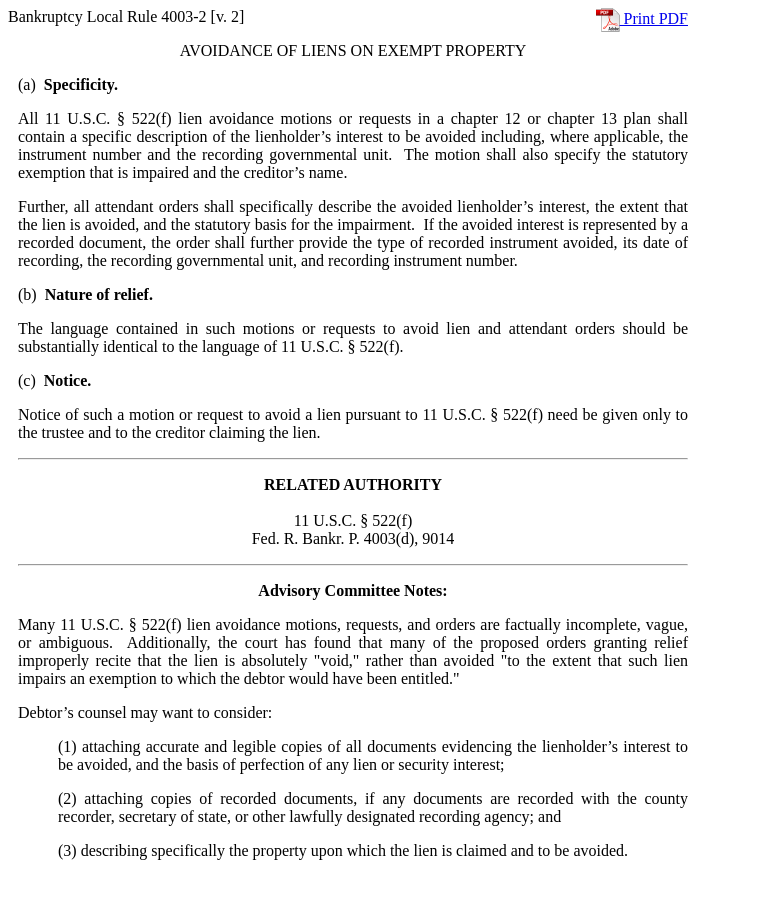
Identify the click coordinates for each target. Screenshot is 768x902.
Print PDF (642, 18)
